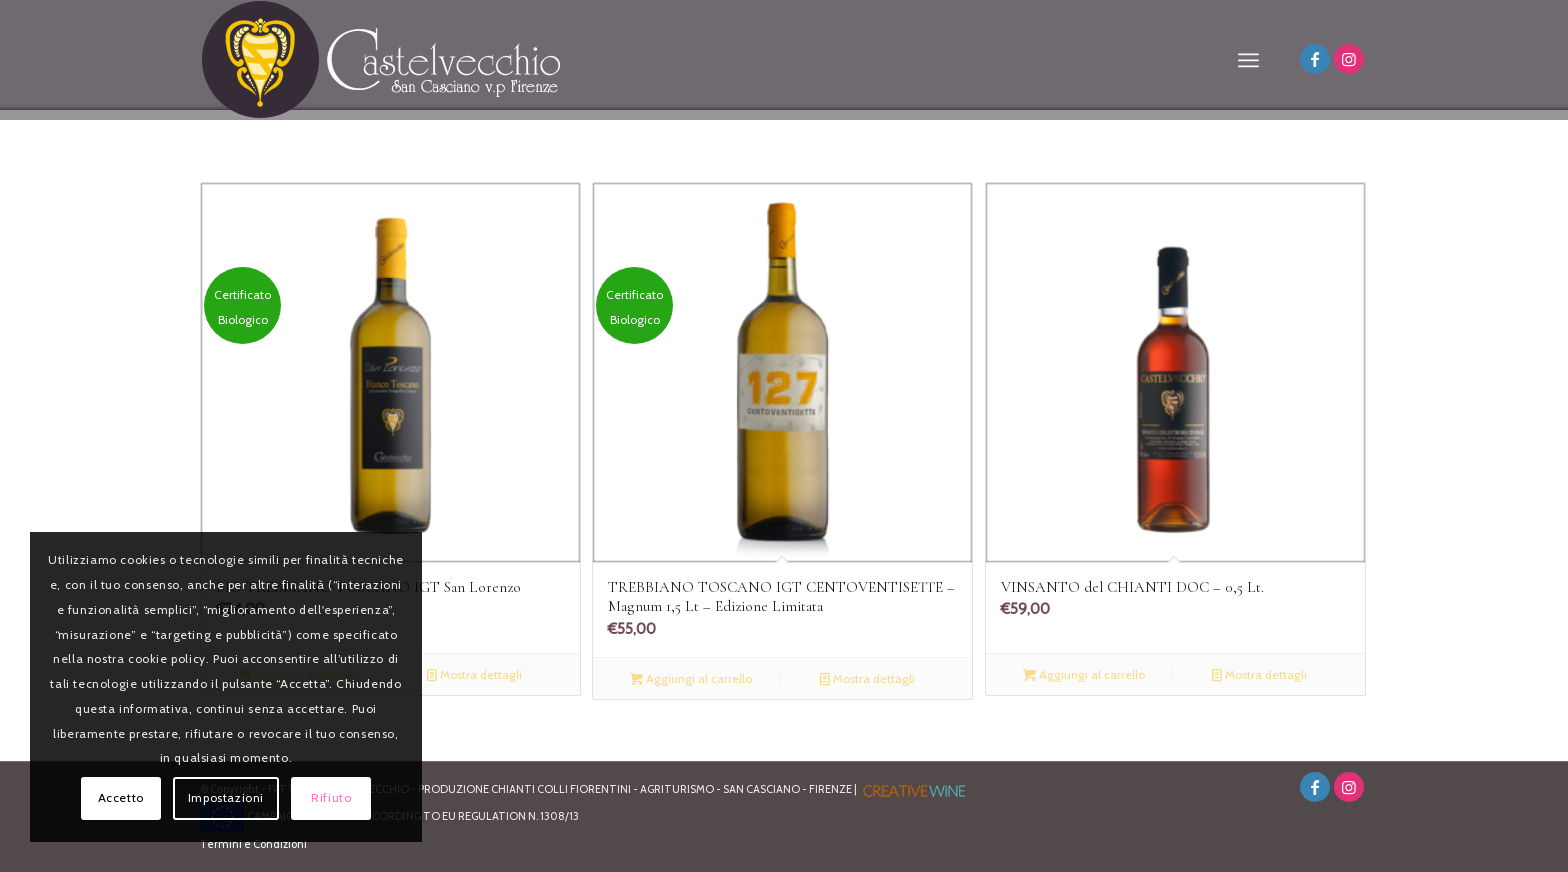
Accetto (121, 797)
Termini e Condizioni (253, 844)
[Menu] (1248, 60)
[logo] (381, 60)
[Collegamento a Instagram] (1349, 59)
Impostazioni (226, 797)
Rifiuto (331, 797)
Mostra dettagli (474, 675)
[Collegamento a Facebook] (1315, 59)
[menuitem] (1248, 60)
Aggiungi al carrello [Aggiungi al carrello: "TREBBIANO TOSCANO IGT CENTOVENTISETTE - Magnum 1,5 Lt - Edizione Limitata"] (691, 679)
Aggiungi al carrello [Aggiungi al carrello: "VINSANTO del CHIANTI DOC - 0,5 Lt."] (1084, 675)
